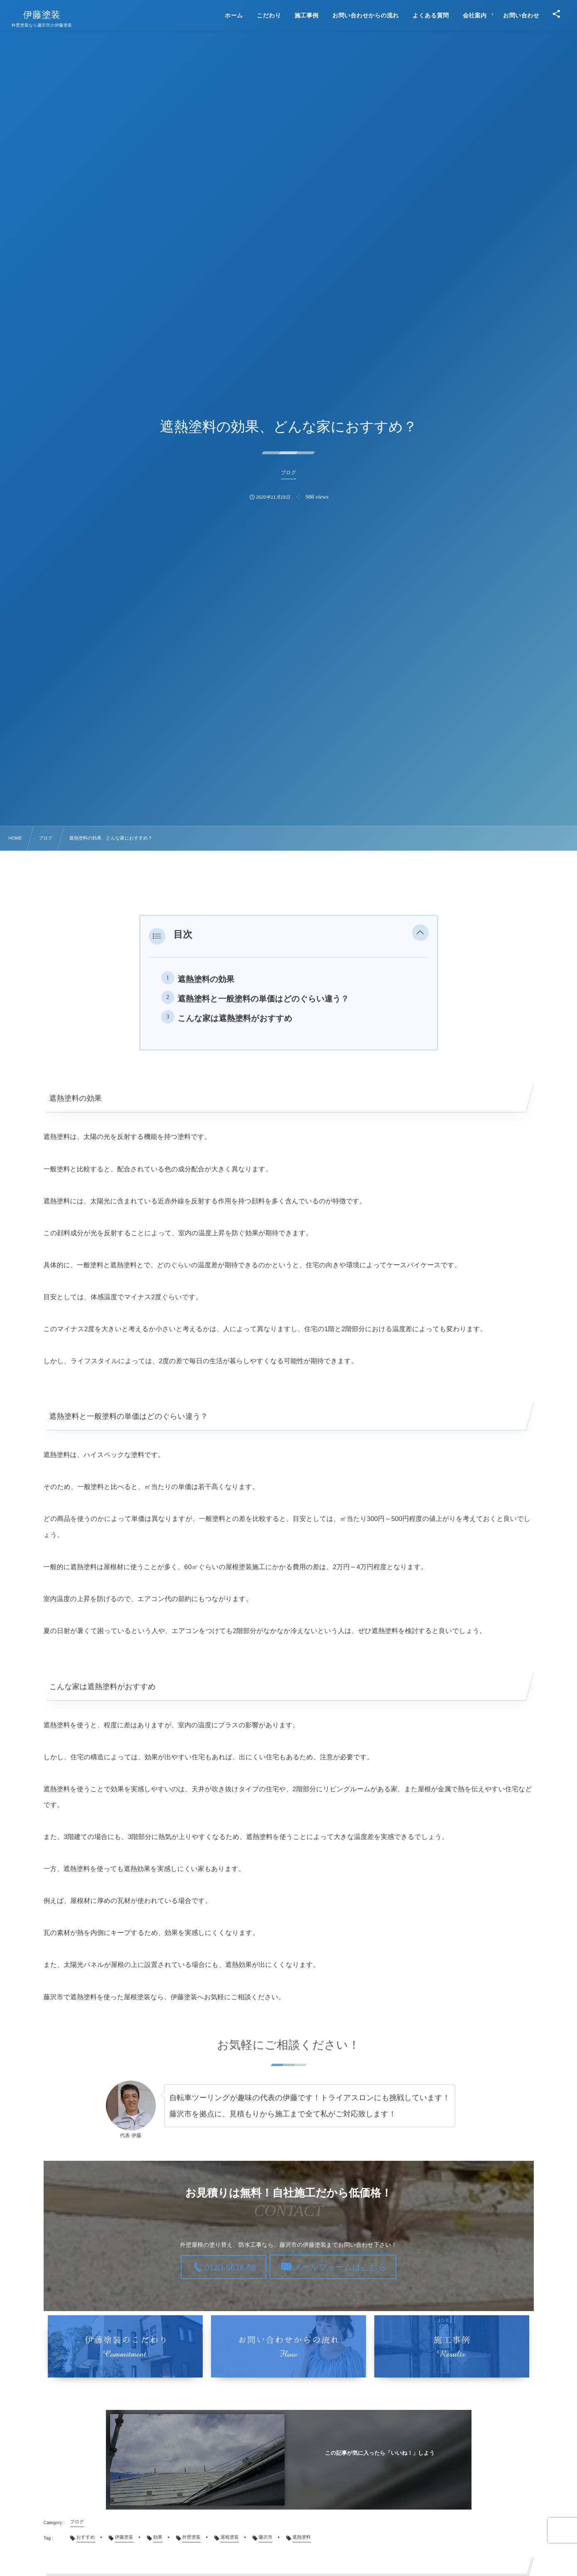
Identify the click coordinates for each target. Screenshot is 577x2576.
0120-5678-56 (230, 2267)
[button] (420, 934)
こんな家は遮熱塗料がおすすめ (235, 1018)
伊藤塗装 (41, 15)
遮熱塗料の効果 (206, 979)
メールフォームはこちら (339, 2267)
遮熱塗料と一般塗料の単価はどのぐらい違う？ (263, 999)
